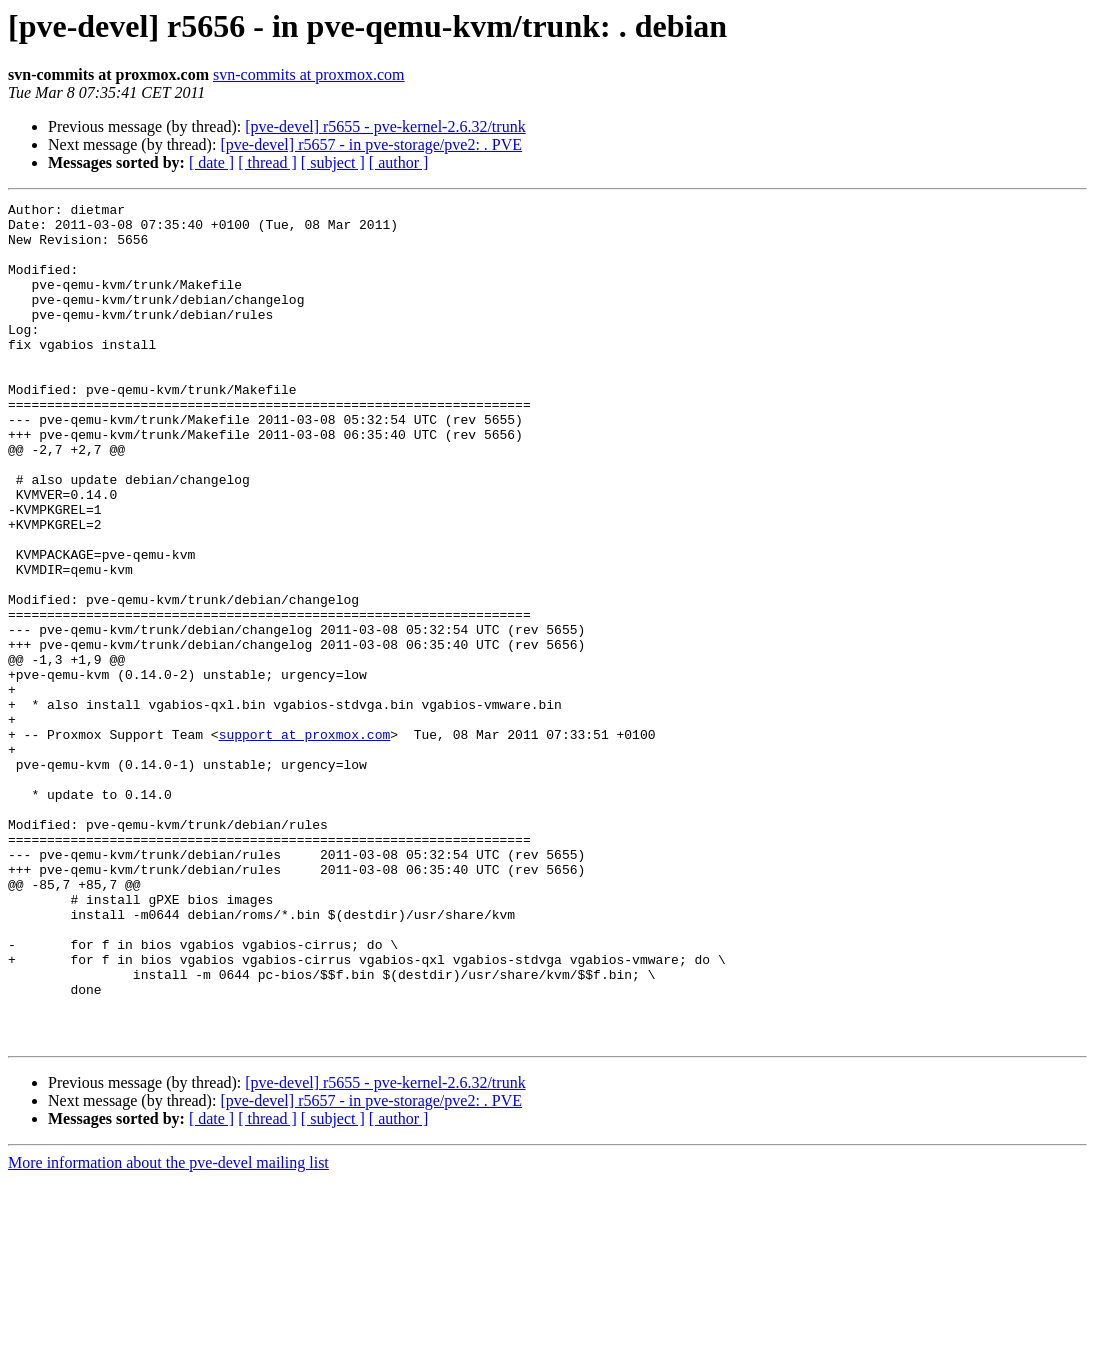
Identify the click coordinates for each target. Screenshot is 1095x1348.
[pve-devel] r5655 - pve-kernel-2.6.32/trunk (385, 126)
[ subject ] (333, 162)
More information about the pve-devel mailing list (168, 1330)
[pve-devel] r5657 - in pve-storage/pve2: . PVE (371, 144)
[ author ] (399, 162)
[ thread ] (267, 162)
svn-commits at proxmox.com (309, 74)
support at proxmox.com (305, 842)
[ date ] (211, 162)
